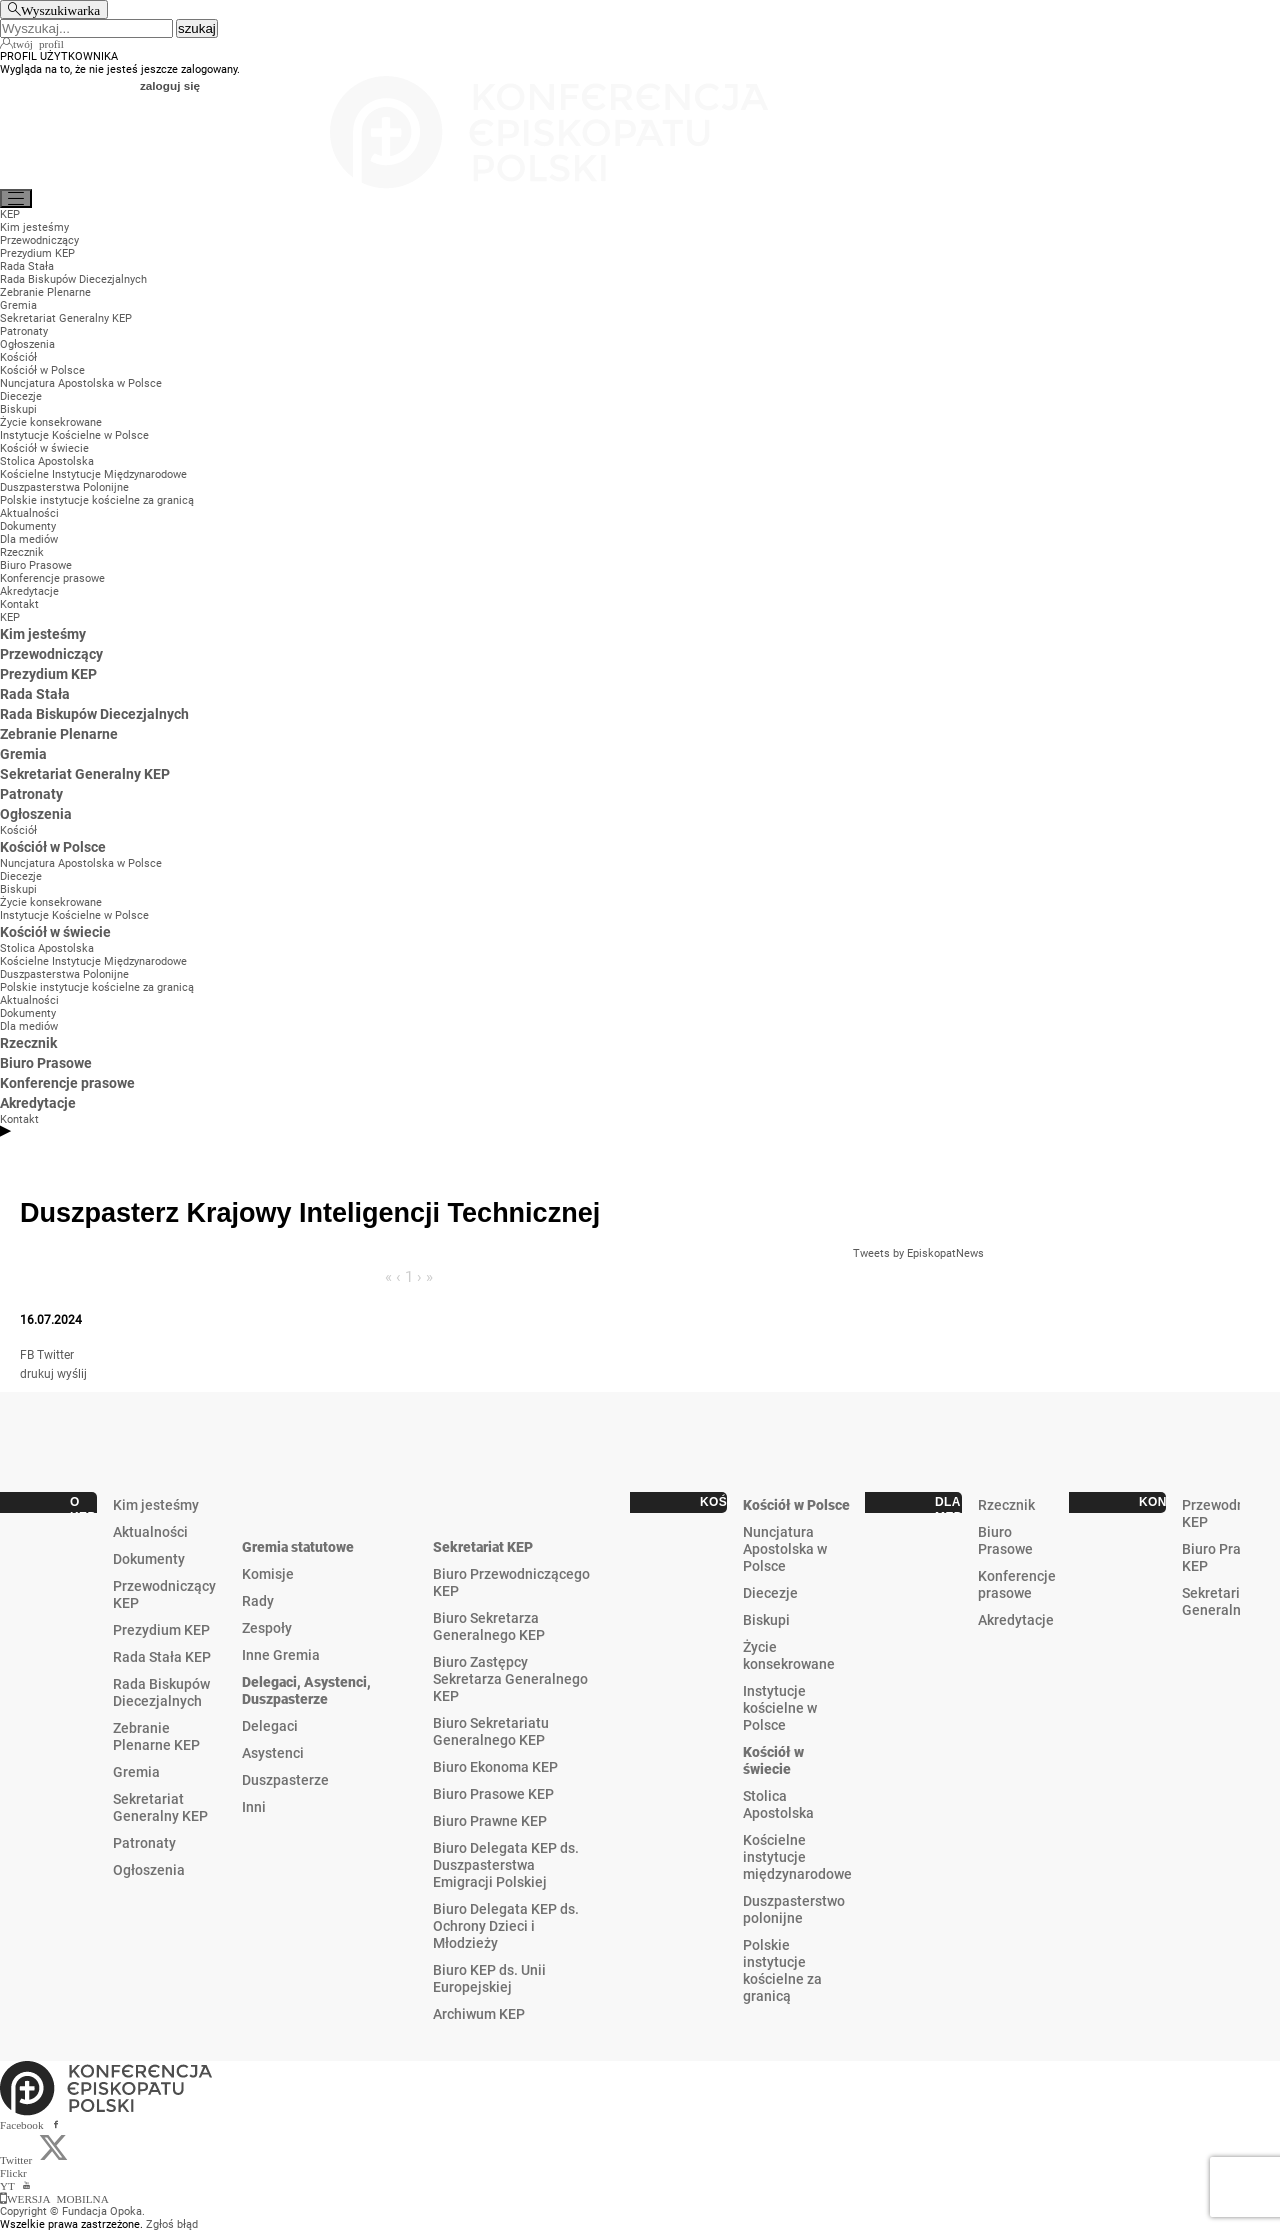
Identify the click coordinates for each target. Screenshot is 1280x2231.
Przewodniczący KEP (164, 1594)
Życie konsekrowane (789, 1655)
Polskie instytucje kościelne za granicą (782, 1970)
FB (27, 1355)
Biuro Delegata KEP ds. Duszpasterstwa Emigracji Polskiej (506, 1865)
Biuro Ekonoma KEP (495, 1767)
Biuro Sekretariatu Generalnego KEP (491, 1731)
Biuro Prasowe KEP (493, 1794)
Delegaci (270, 1726)
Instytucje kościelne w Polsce (780, 1708)
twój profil (38, 43)
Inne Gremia (281, 1655)
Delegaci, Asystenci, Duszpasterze (306, 1690)
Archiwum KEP (479, 2014)
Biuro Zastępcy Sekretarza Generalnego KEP (510, 1679)
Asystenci (273, 1753)
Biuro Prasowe (1005, 1540)
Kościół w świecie (773, 1760)
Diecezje (770, 1593)
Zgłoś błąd (172, 2224)
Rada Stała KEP (162, 1657)
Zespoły (267, 1628)
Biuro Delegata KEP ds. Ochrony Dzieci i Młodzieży (506, 1926)
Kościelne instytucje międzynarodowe (797, 1857)
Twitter (55, 1355)
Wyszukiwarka (60, 9)
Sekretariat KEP (483, 1547)
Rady (258, 1601)
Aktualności (150, 1532)
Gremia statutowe (298, 1547)
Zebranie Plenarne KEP (156, 1736)
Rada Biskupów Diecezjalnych (161, 1692)
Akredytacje (1016, 1620)
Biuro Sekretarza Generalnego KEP (489, 1626)
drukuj (37, 1374)
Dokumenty (149, 1559)
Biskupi (766, 1620)
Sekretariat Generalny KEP (160, 1807)
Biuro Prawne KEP (490, 1821)
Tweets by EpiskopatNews (918, 1253)
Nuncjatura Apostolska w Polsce (785, 1549)
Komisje (268, 1574)
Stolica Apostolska (778, 1804)
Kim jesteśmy (156, 1505)
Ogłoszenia (149, 1870)
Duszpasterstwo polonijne (794, 1909)
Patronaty (144, 1843)
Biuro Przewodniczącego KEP (511, 1582)
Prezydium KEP (161, 1630)
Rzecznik (1006, 1505)
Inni (254, 1807)
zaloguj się (170, 85)
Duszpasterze (285, 1780)
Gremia (136, 1772)
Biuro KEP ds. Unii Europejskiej (489, 1978)
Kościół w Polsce (796, 1505)
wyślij (72, 1374)
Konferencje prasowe (1017, 1584)
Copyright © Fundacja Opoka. (72, 2211)
